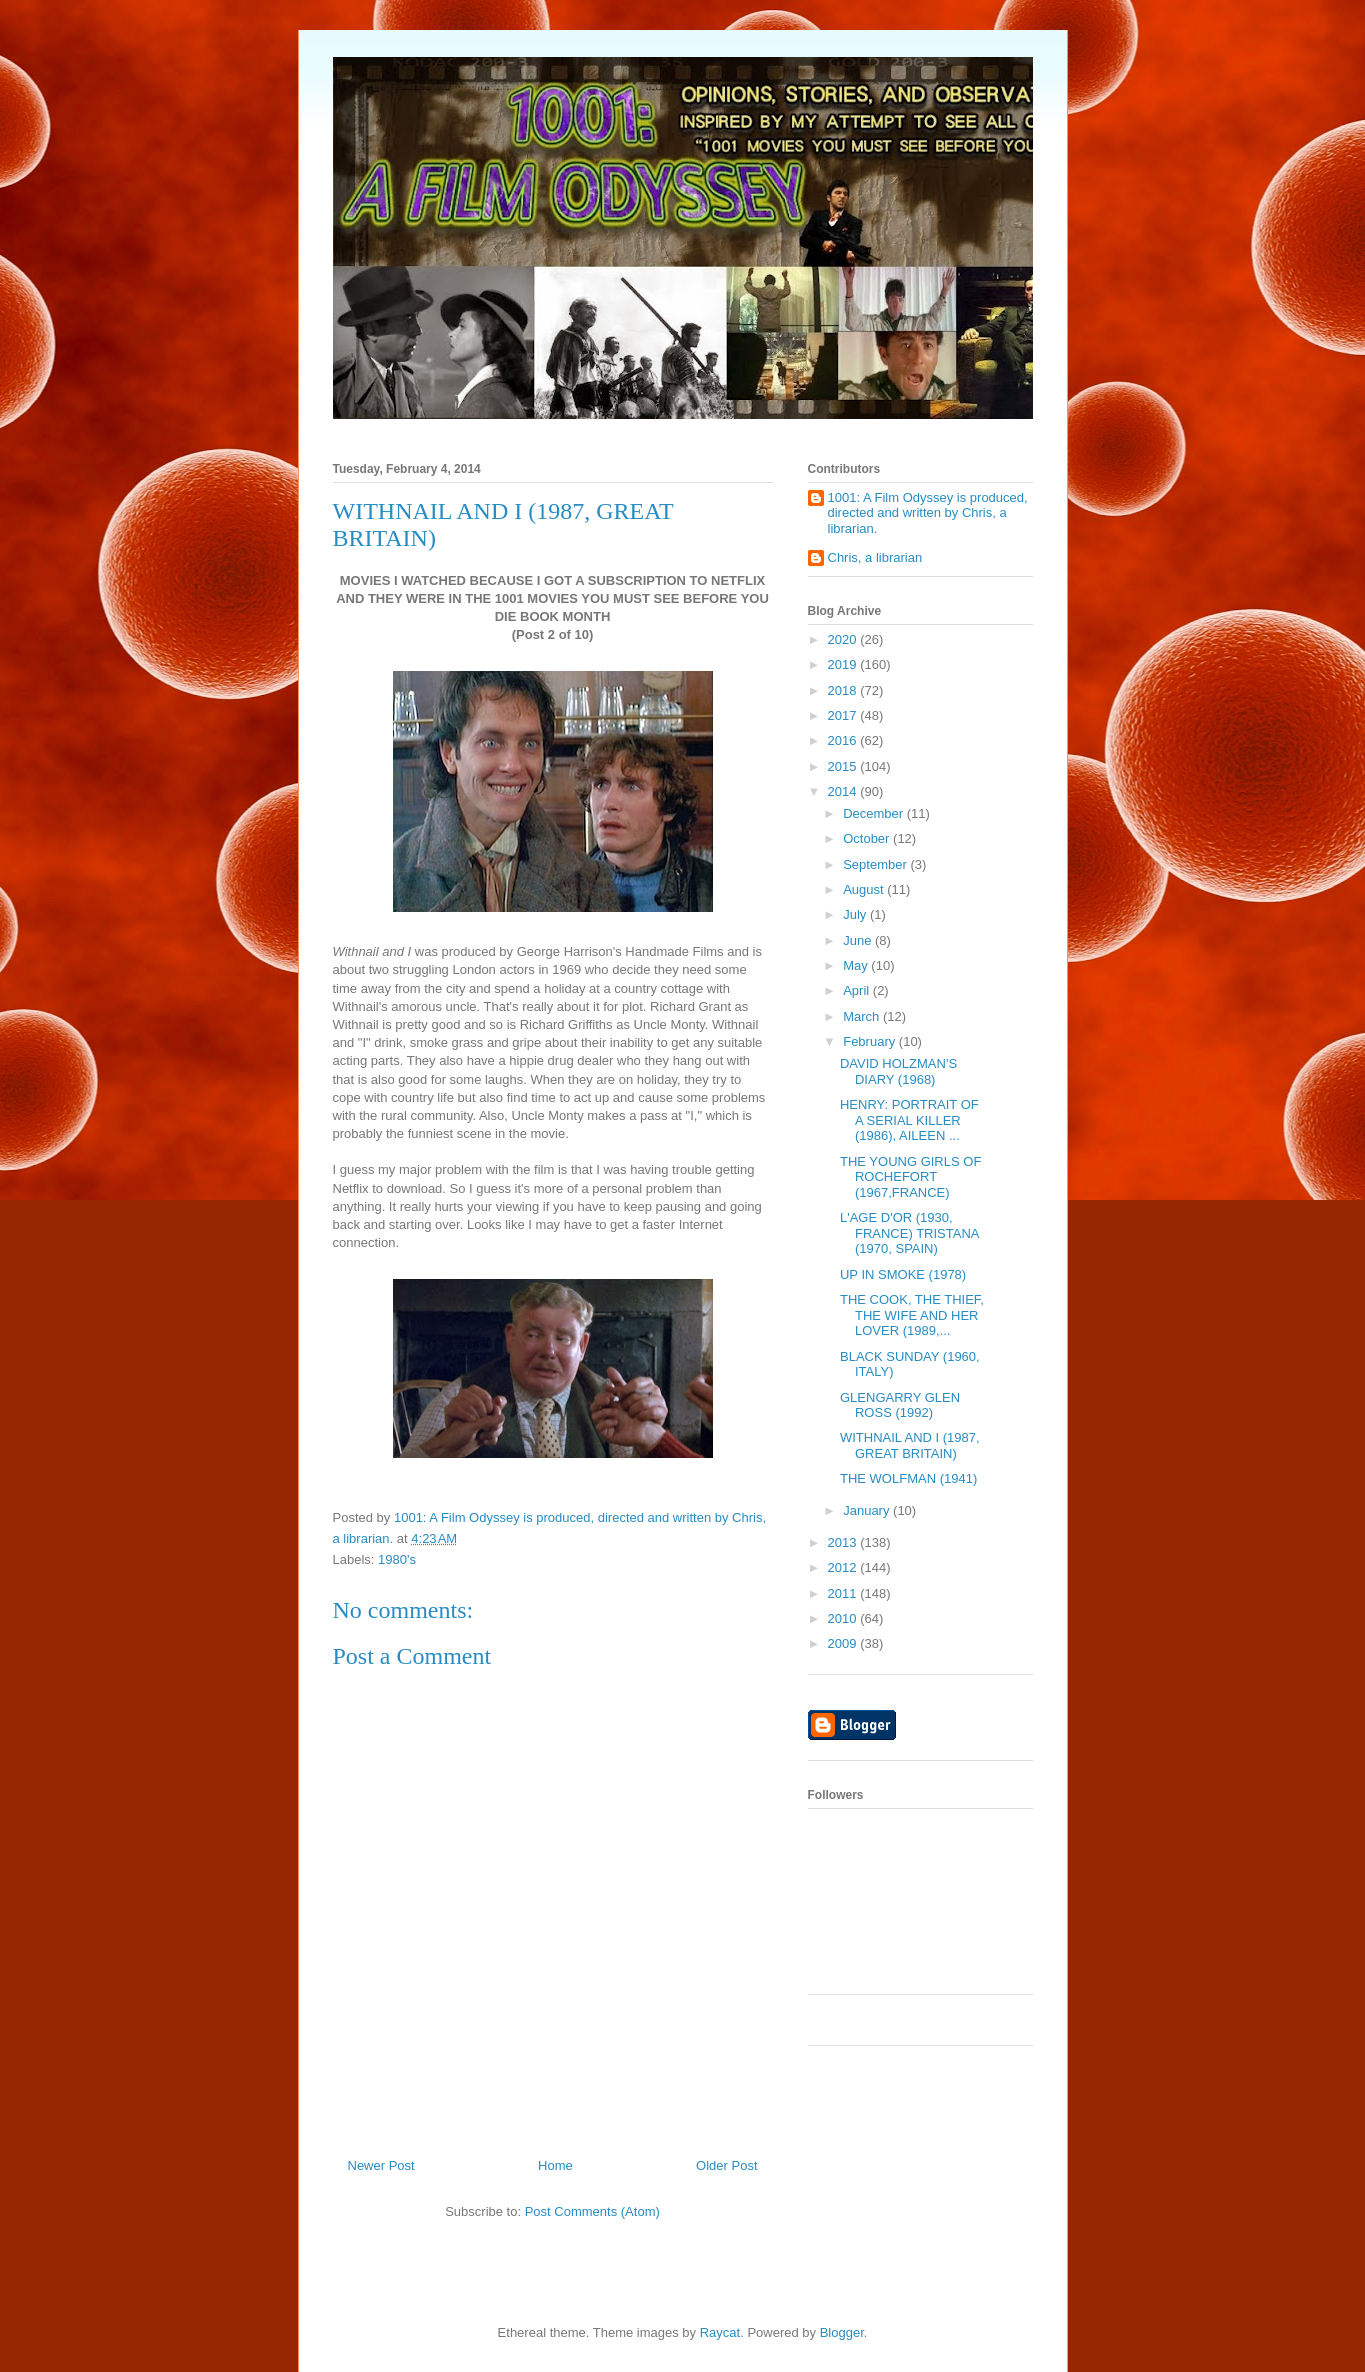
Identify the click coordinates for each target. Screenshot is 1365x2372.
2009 (844, 1643)
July (856, 914)
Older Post (726, 2165)
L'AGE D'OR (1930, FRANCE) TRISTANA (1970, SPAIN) (909, 1233)
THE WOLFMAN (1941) (908, 1478)
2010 (844, 1618)
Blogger (842, 2332)
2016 (844, 740)
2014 (844, 791)
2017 (844, 715)
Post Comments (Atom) (592, 2211)
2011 (844, 1593)
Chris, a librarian (875, 557)
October (868, 838)
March (863, 1016)
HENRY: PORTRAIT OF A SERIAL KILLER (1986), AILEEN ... (909, 1120)
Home (555, 2165)
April (858, 990)
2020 (844, 639)
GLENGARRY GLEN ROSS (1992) (900, 1405)
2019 (844, 664)
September (876, 864)
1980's (397, 1559)
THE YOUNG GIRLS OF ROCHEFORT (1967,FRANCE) (910, 1177)
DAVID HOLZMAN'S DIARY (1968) (898, 1071)
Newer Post (381, 2165)
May (857, 965)
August (865, 889)
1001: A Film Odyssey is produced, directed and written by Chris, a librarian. (928, 513)
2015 (844, 766)
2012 (844, 1567)
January (868, 1510)
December (875, 813)
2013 (844, 1542)
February (871, 1041)
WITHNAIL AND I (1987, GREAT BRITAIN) (910, 1445)
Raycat (720, 2332)
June (859, 940)
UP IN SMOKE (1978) (903, 1274)
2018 (844, 690)
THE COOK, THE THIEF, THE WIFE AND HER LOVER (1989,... (912, 1315)
